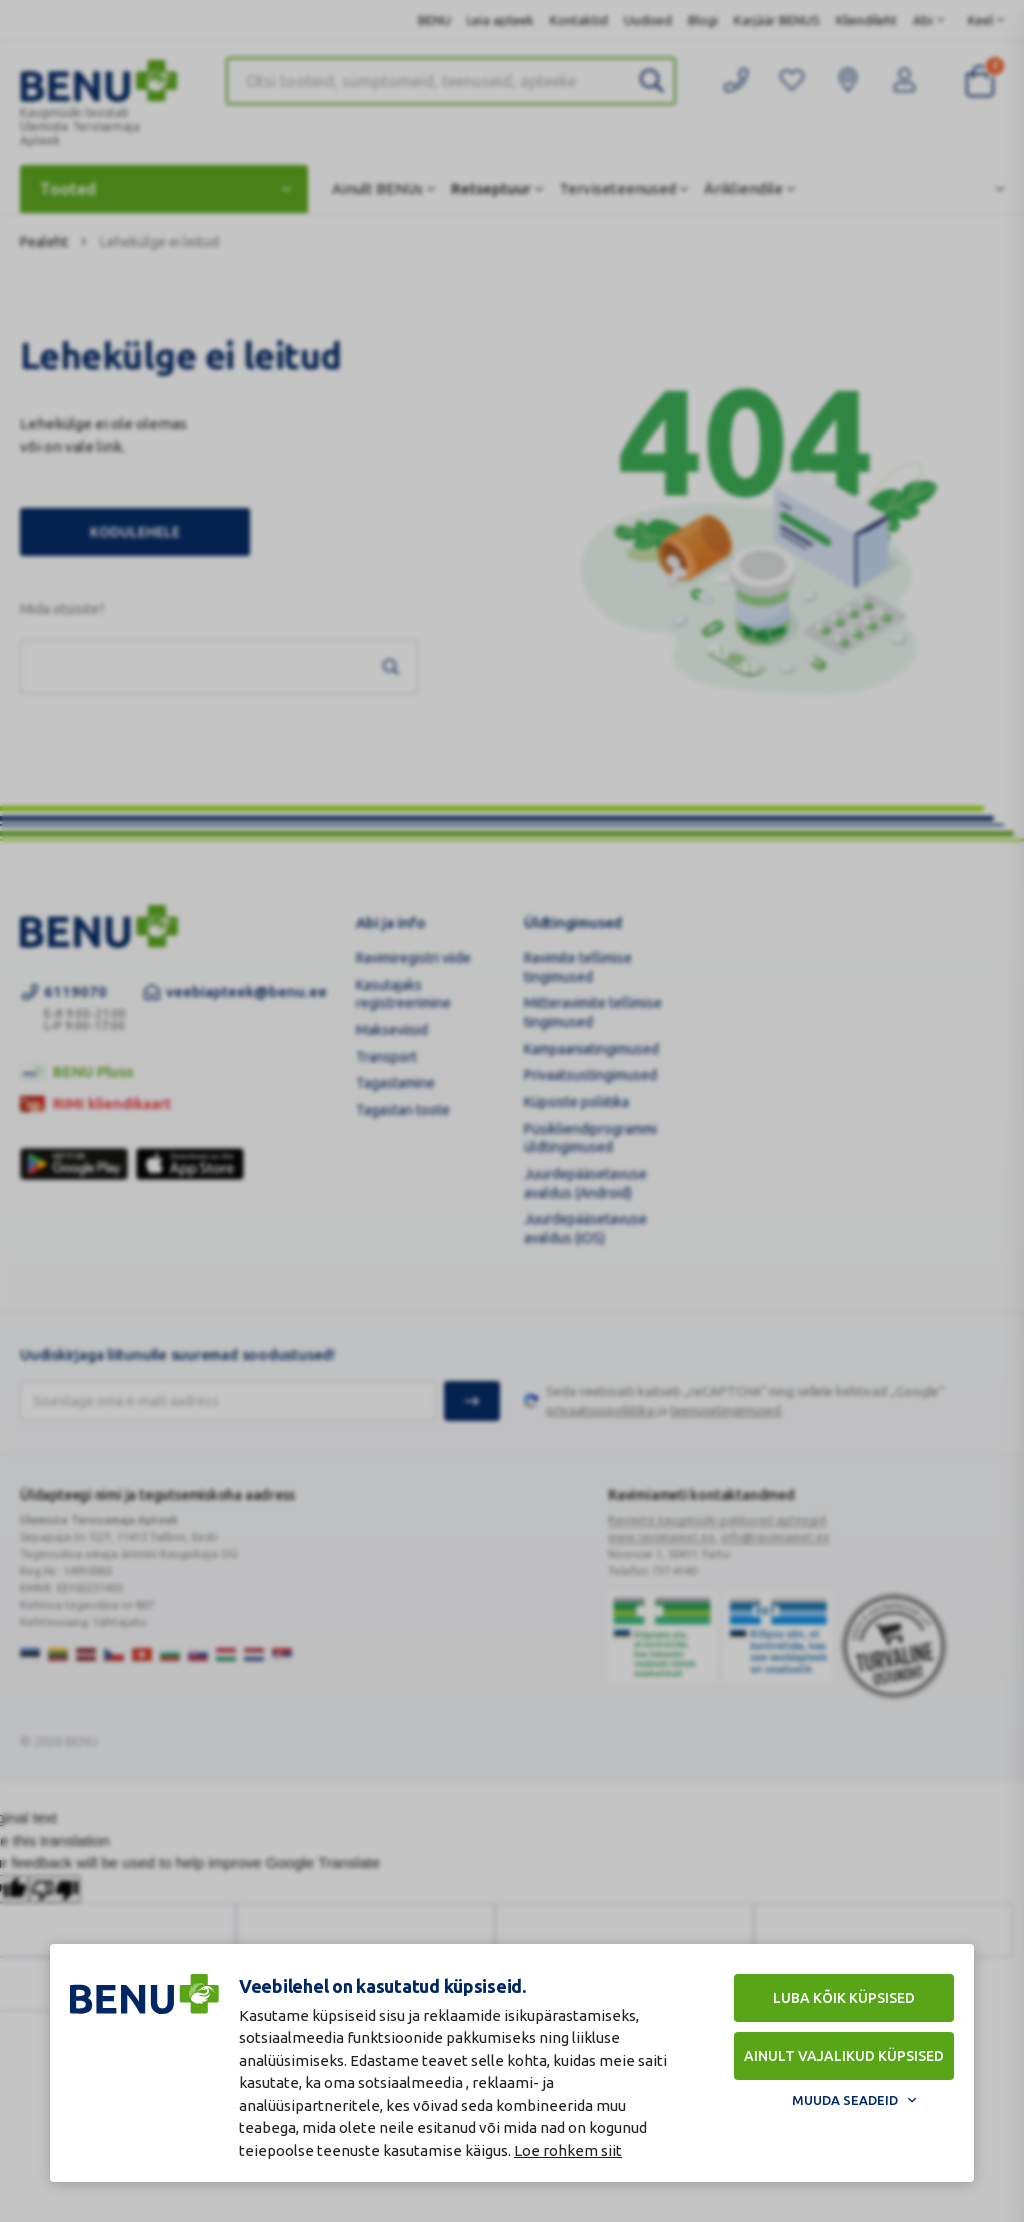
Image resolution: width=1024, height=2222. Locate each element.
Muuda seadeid (845, 2100)
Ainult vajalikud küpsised (844, 2056)
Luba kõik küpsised (844, 1998)
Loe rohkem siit (568, 2150)
